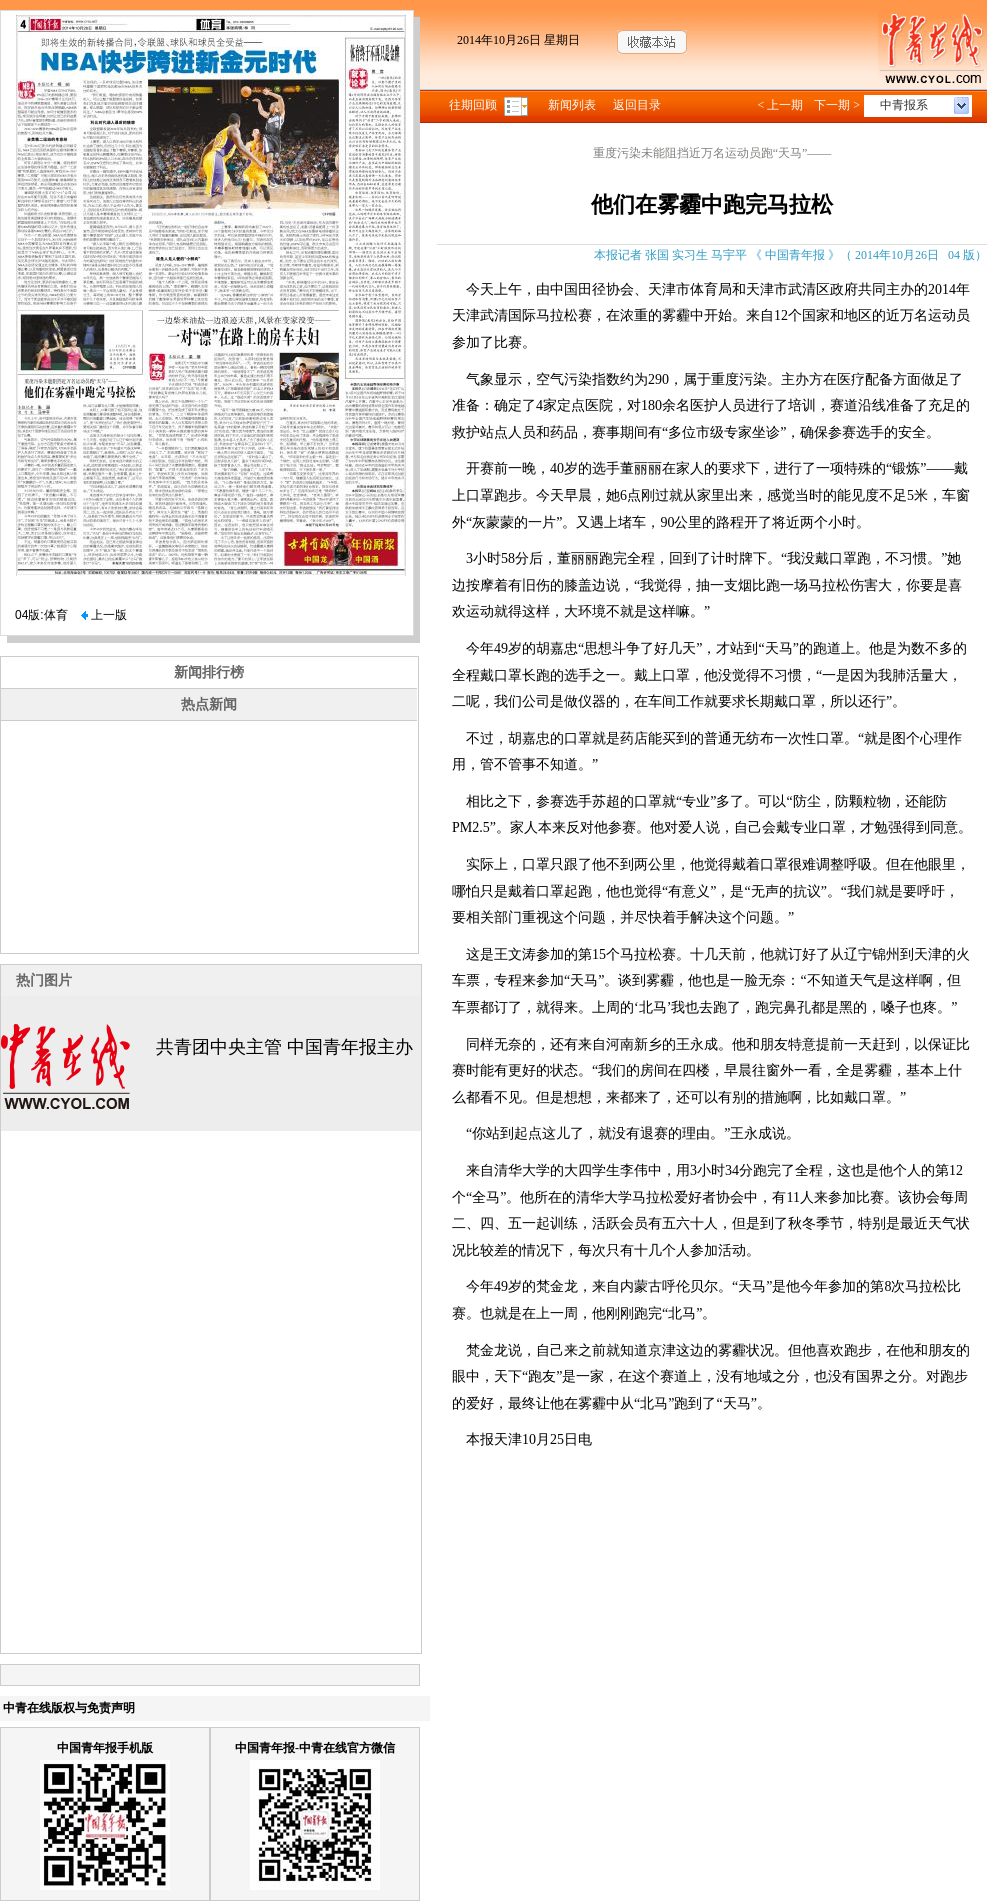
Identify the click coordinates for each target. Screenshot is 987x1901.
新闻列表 (572, 105)
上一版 (104, 615)
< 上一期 (780, 105)
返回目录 (637, 105)
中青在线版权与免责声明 (69, 1708)
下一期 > (837, 105)
